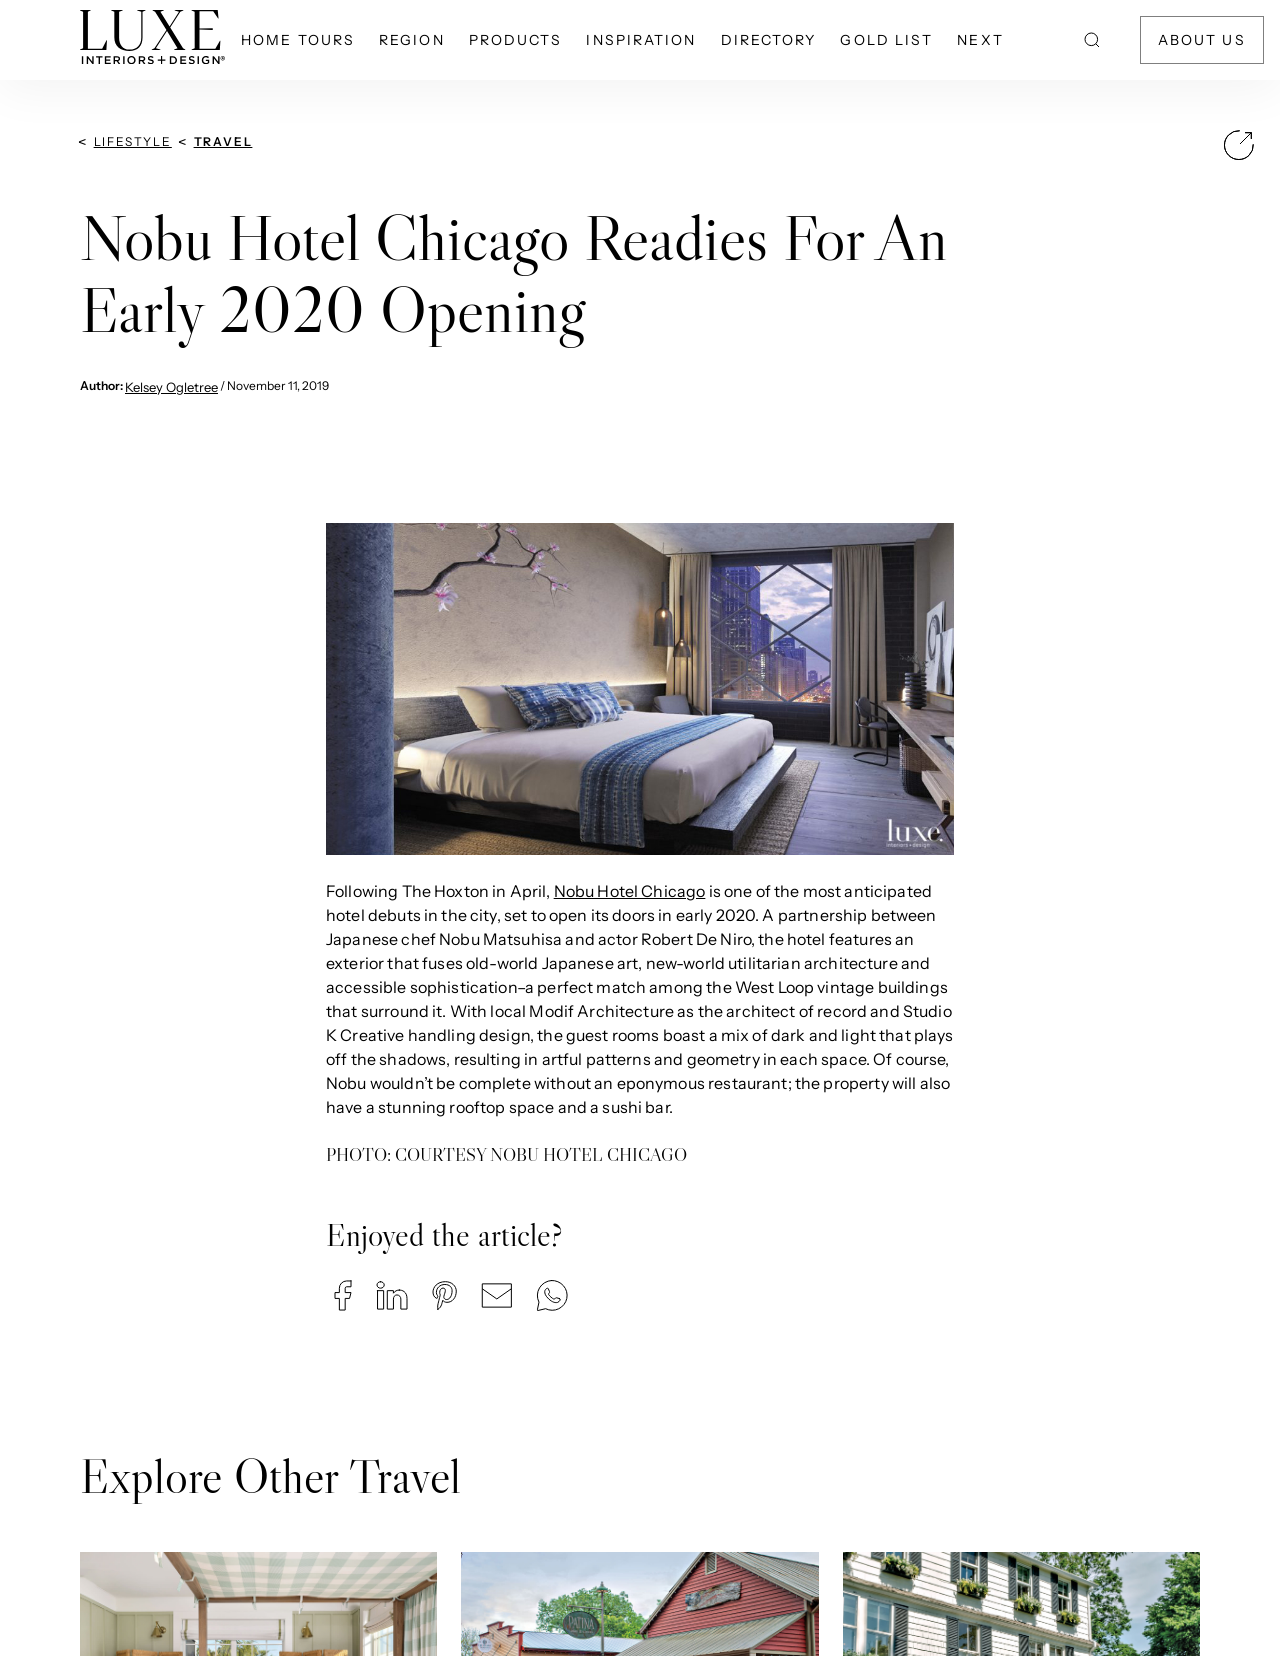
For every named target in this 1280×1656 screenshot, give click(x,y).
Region (412, 40)
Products (516, 40)
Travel (223, 141)
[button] (343, 1295)
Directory (769, 40)
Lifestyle (133, 141)
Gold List (886, 40)
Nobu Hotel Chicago (630, 891)
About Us (1202, 40)
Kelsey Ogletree (171, 387)
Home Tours (298, 40)
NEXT (980, 40)
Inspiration (641, 40)
